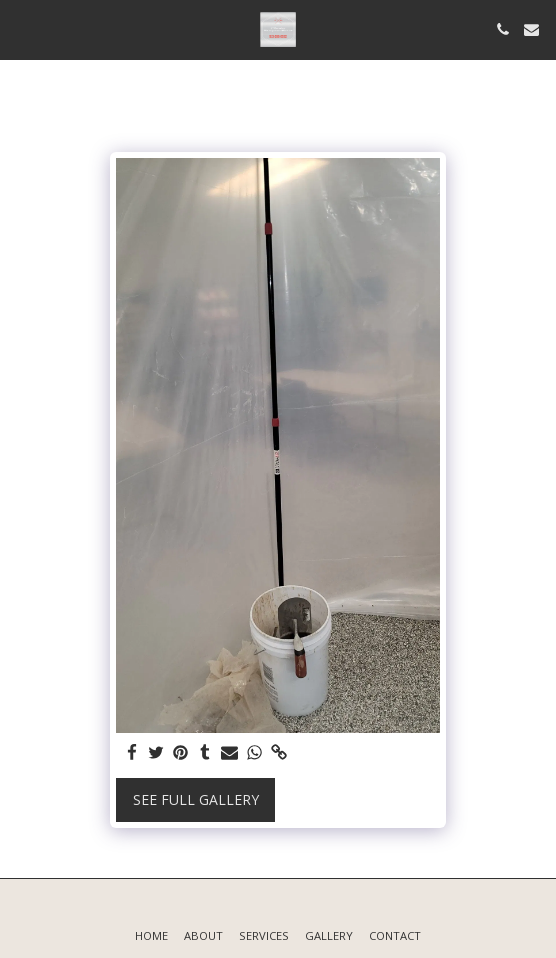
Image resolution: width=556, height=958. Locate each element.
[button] (22, 28)
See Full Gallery (196, 799)
